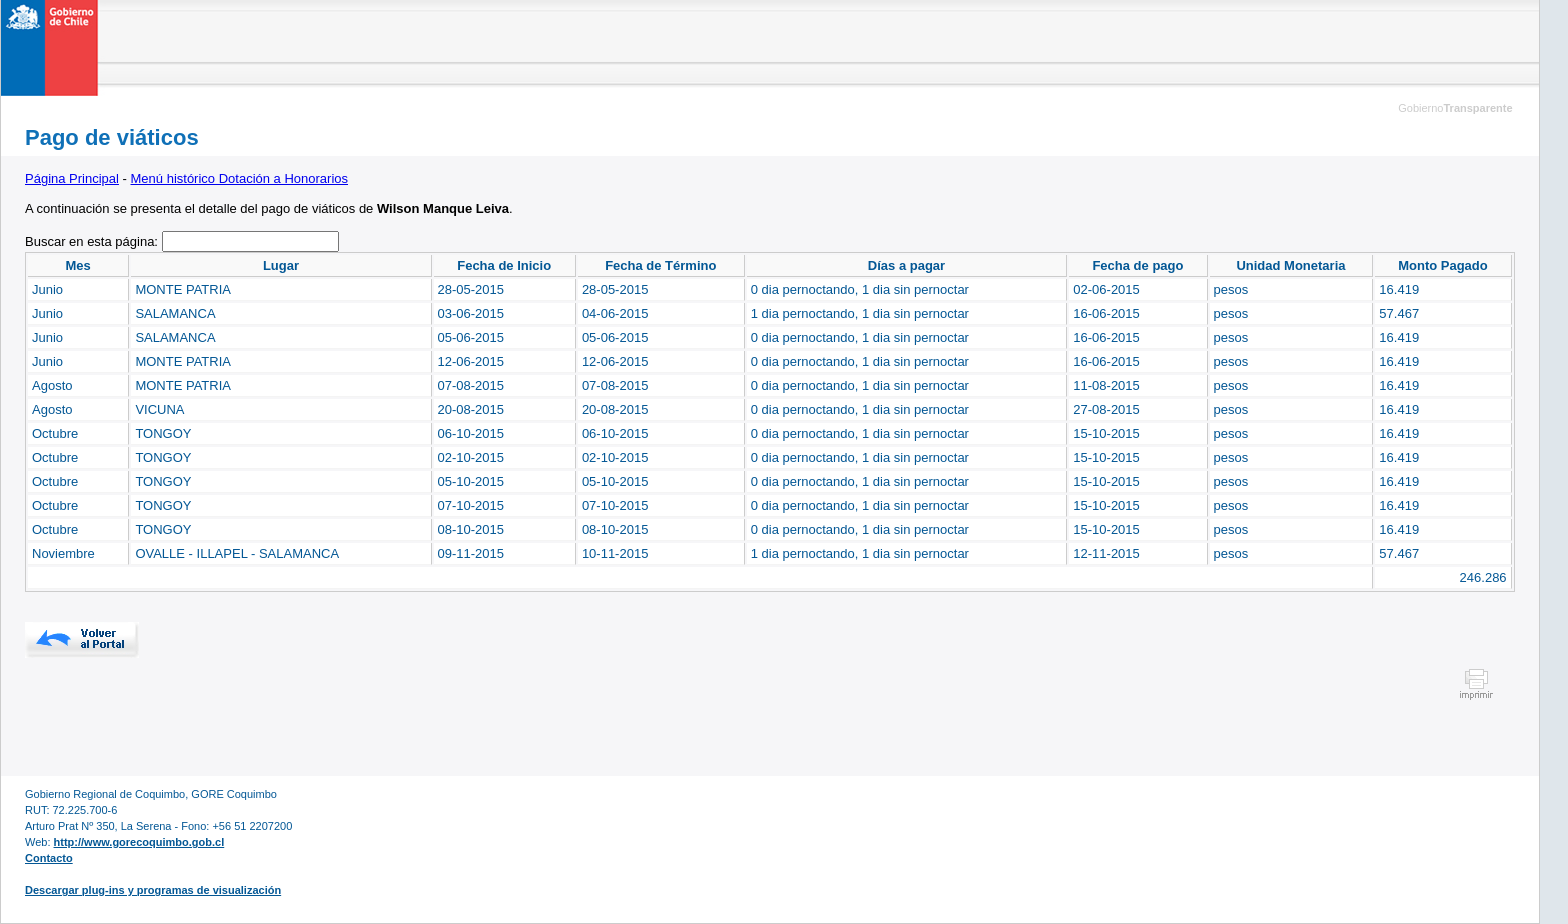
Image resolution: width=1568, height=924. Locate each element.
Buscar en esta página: (93, 241)
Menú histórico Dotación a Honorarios (240, 178)
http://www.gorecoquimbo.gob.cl (139, 842)
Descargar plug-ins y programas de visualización (153, 890)
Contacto (49, 858)
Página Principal (72, 178)
